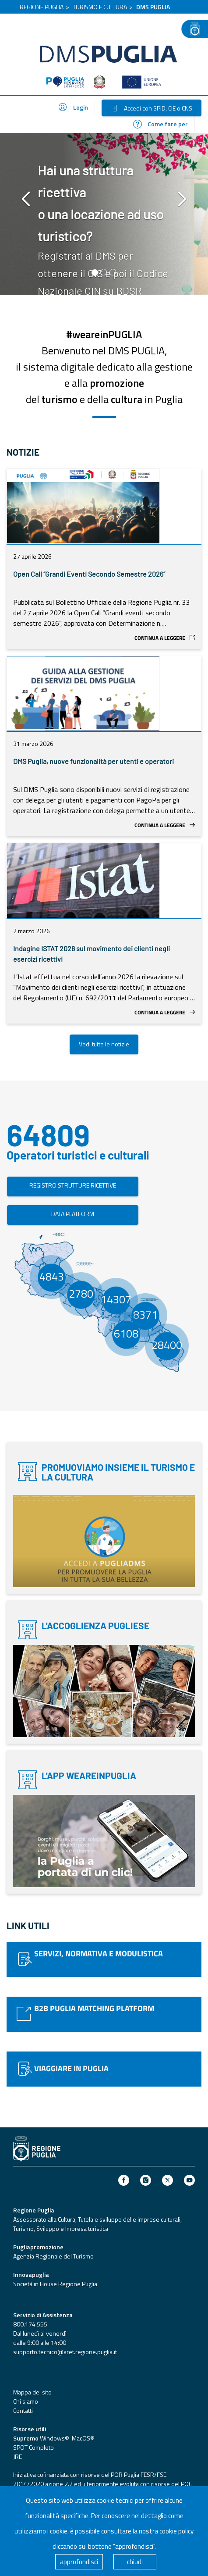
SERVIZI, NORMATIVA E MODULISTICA (98, 1953)
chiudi (135, 2562)
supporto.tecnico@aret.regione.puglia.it (65, 2351)
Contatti (23, 2410)
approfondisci (79, 2562)
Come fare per (160, 123)
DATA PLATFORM (72, 1213)
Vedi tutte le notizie (104, 1044)
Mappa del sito (32, 2392)
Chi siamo (25, 2401)
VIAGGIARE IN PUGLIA (71, 2068)
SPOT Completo (33, 2447)
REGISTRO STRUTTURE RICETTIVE (72, 1185)
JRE (17, 2456)
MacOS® (83, 2438)
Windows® (54, 2438)
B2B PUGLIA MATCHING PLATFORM (94, 2008)
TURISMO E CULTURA (100, 6)
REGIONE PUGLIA (41, 6)
